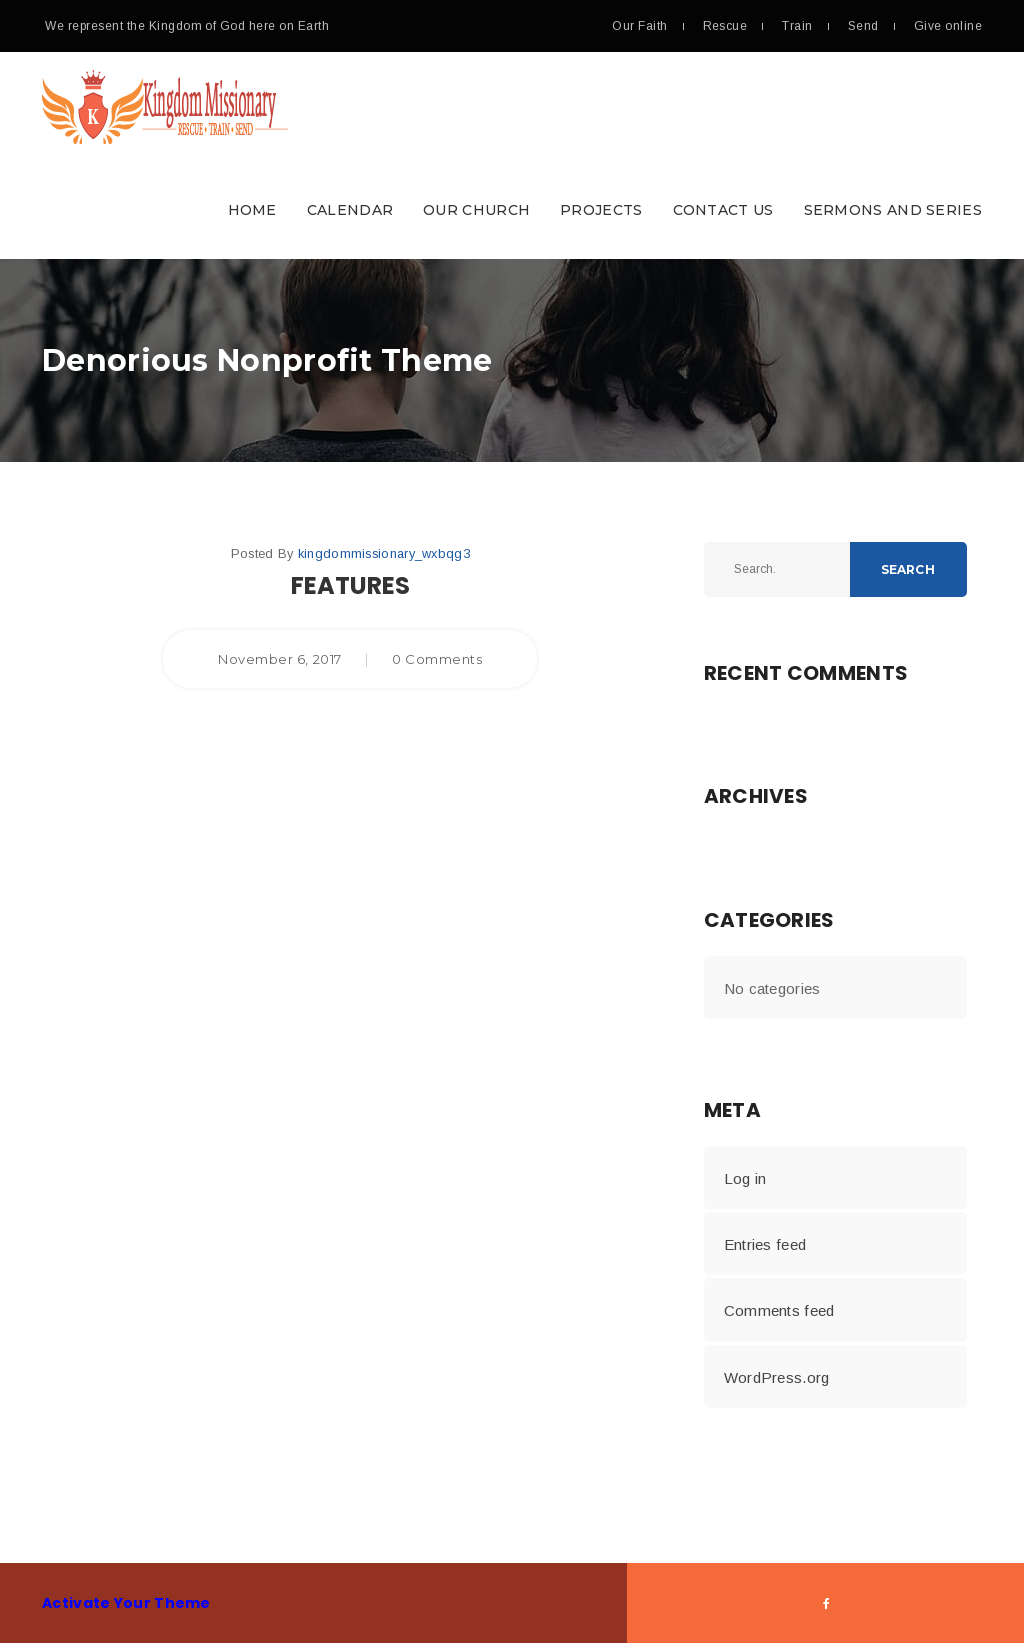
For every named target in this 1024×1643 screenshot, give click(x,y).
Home (252, 210)
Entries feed (765, 1244)
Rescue (725, 26)
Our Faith (639, 26)
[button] (512, 155)
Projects (601, 210)
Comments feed (779, 1310)
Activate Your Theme (126, 1603)
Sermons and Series (893, 210)
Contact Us (723, 210)
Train (797, 26)
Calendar (350, 210)
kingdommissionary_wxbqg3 (384, 553)
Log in (745, 1178)
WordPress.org (777, 1377)
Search (908, 569)
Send (863, 26)
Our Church (476, 210)
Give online (948, 26)
